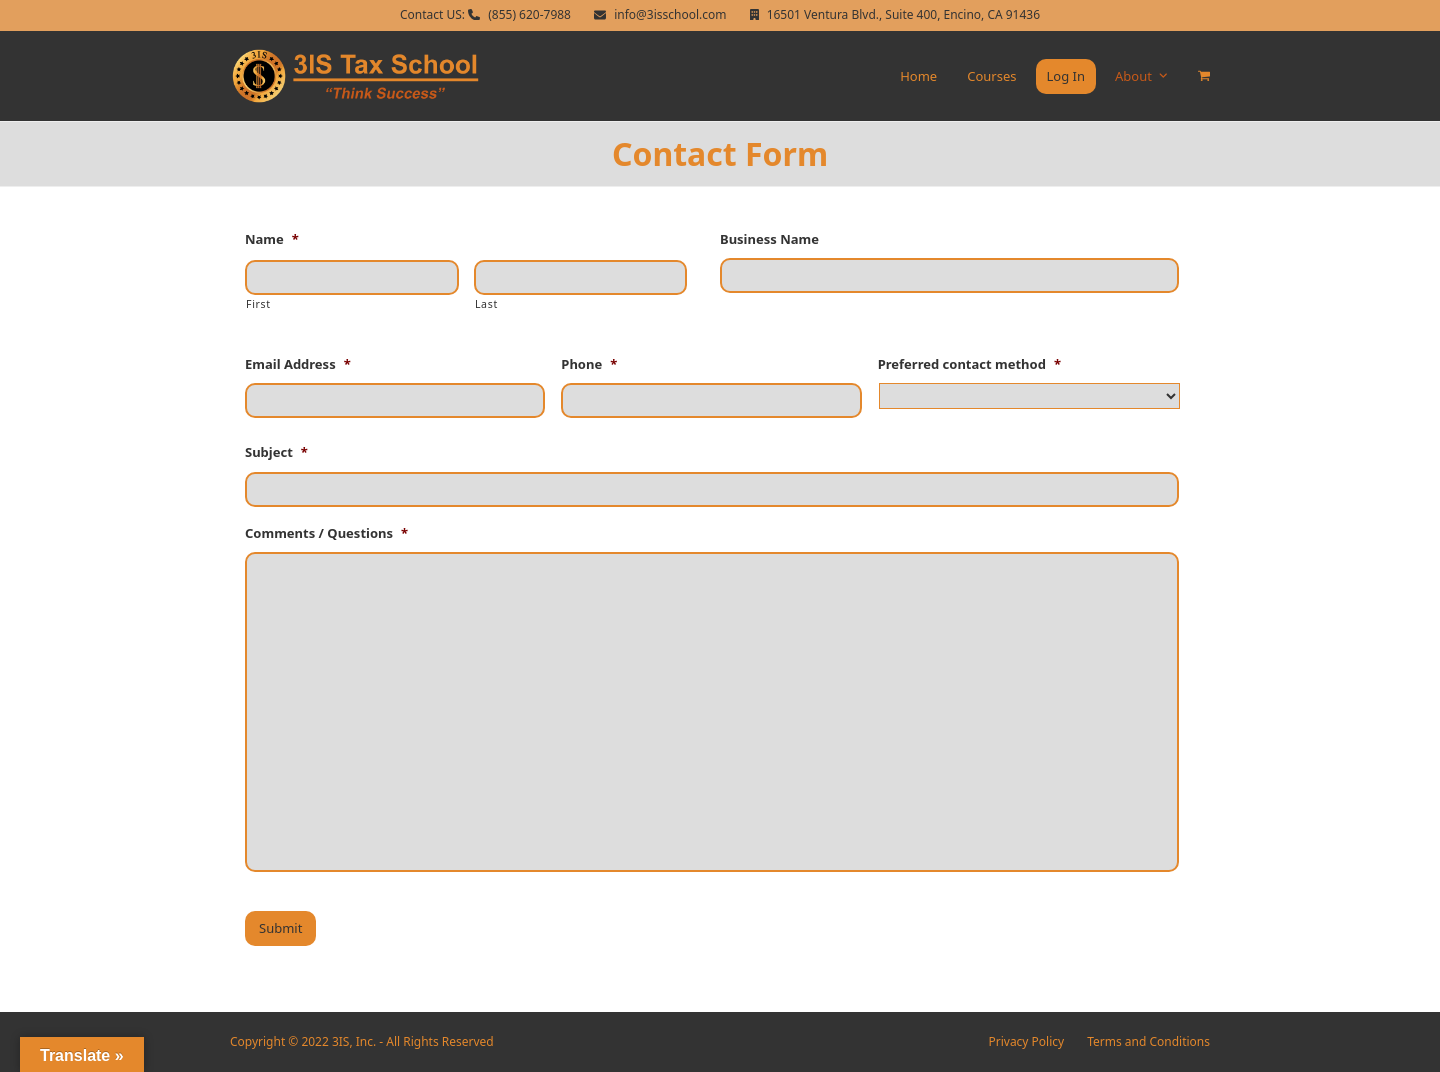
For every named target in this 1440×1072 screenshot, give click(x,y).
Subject (276, 452)
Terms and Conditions (1148, 1041)
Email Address (298, 364)
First (258, 304)
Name (272, 239)
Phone (589, 364)
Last (486, 304)
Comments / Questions (326, 533)
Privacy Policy (1027, 1041)
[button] (1204, 76)
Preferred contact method (969, 364)
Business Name (769, 239)
